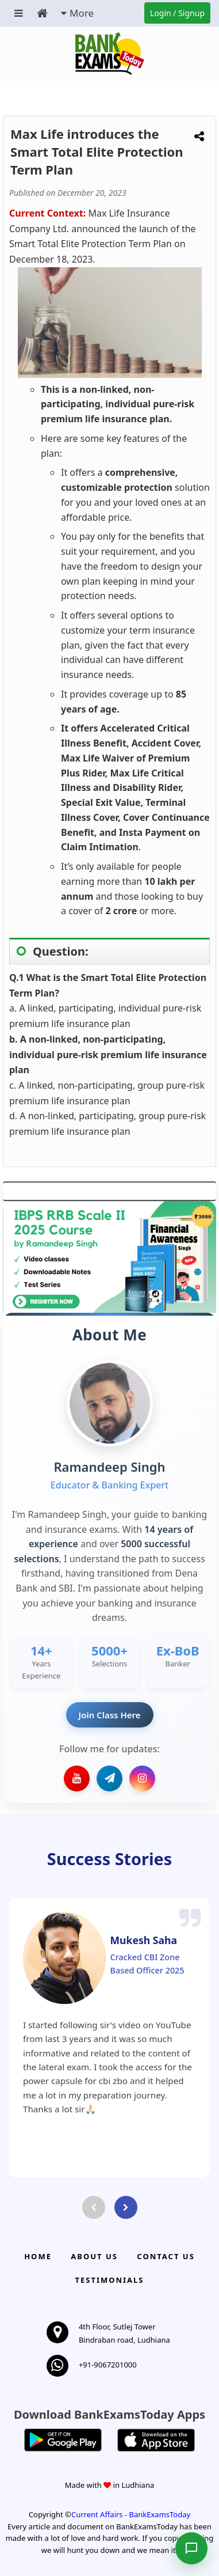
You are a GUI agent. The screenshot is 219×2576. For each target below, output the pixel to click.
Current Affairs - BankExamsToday (130, 2514)
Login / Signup (177, 12)
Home (38, 2256)
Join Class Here (110, 1715)
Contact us (165, 2256)
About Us (94, 2256)
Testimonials (109, 2280)
